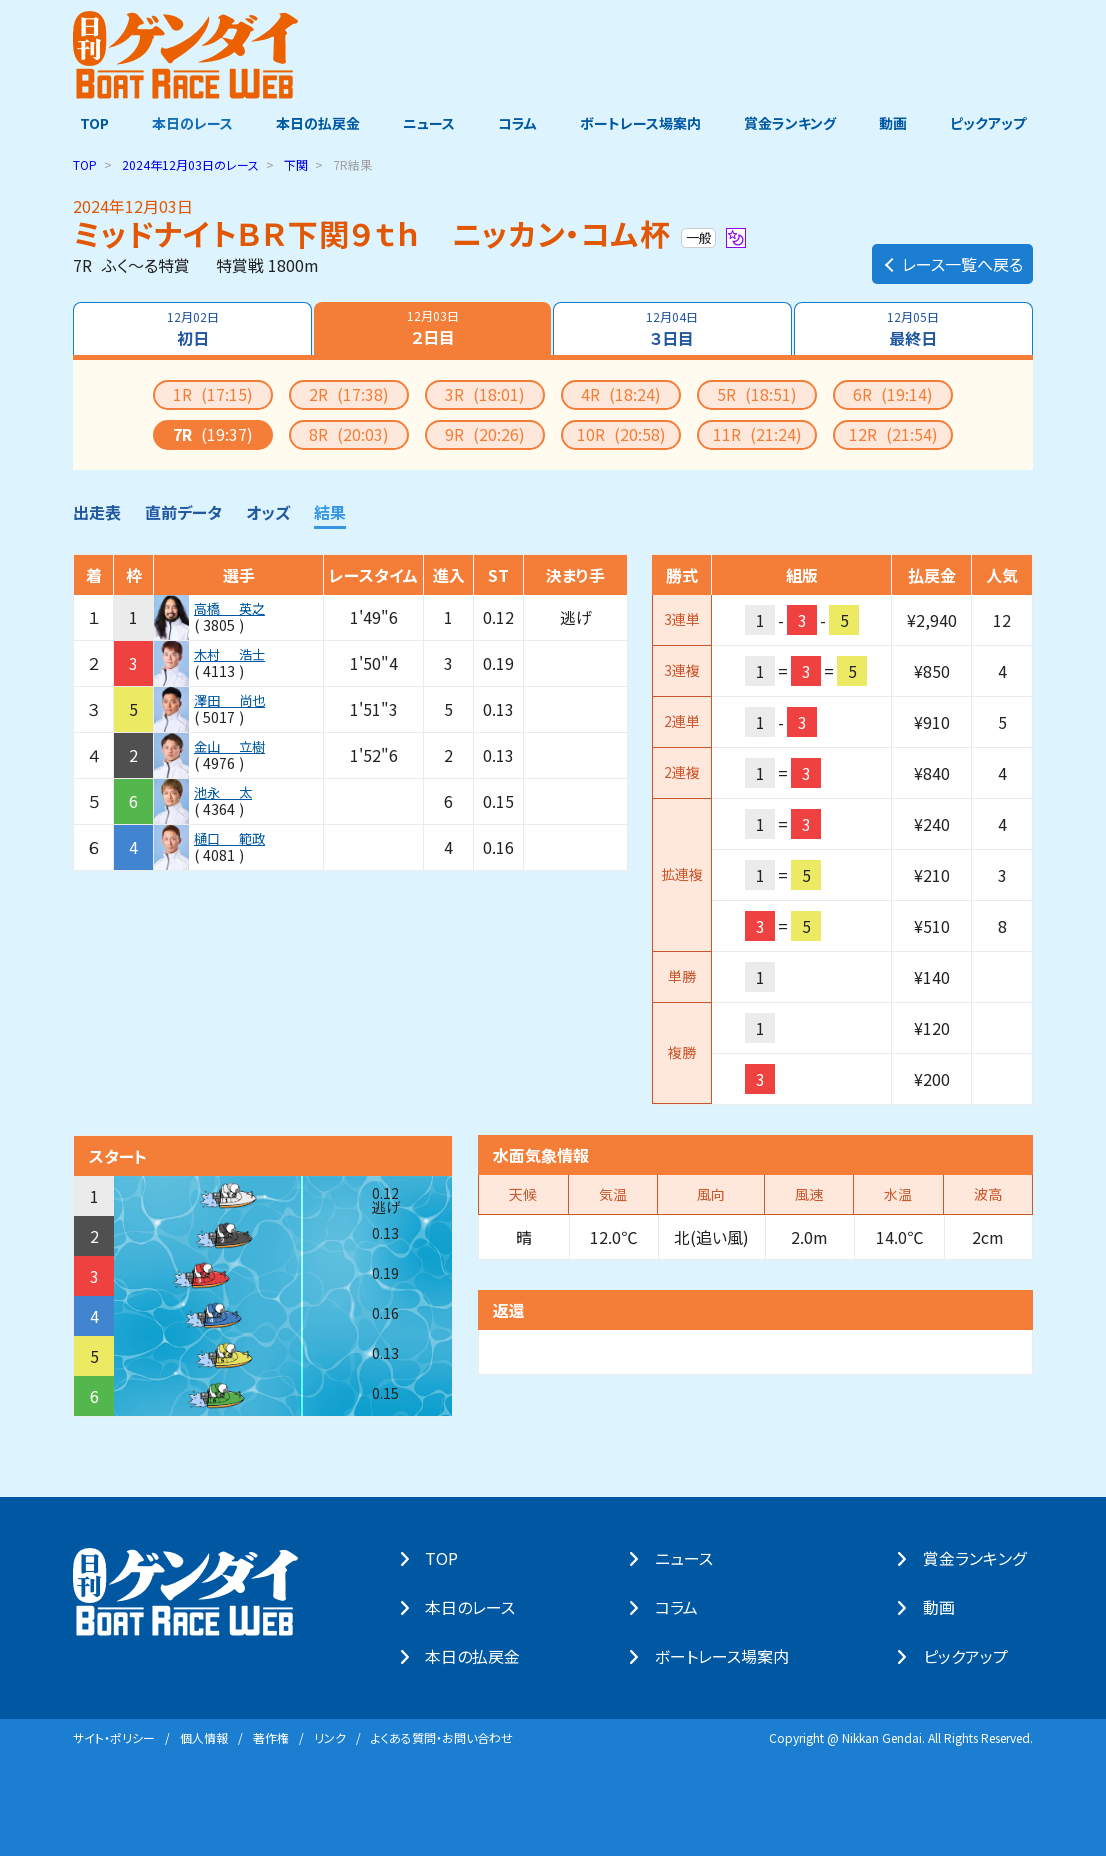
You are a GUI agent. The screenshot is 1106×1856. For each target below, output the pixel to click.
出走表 (97, 511)
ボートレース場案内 (642, 123)
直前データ (183, 511)
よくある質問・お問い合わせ (442, 1736)
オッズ (268, 511)
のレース (190, 163)
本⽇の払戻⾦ (479, 1656)
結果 (330, 511)
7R (213, 433)
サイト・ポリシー (114, 1736)
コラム (517, 123)
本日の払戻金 (315, 123)
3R (485, 393)
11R (757, 433)
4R (621, 393)
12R (893, 433)
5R (757, 393)
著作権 (271, 1736)
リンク (330, 1736)
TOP (87, 123)
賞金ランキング (794, 123)
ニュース (427, 123)
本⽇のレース (477, 1607)
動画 (898, 123)
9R (485, 433)
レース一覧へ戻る (952, 256)
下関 (296, 163)
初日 (191, 328)
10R (621, 433)
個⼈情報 (204, 1736)
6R (893, 393)
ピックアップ (995, 123)
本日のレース (187, 123)
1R (213, 393)
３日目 (673, 328)
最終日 (914, 328)
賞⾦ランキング (981, 1558)
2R (349, 393)
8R (349, 433)
